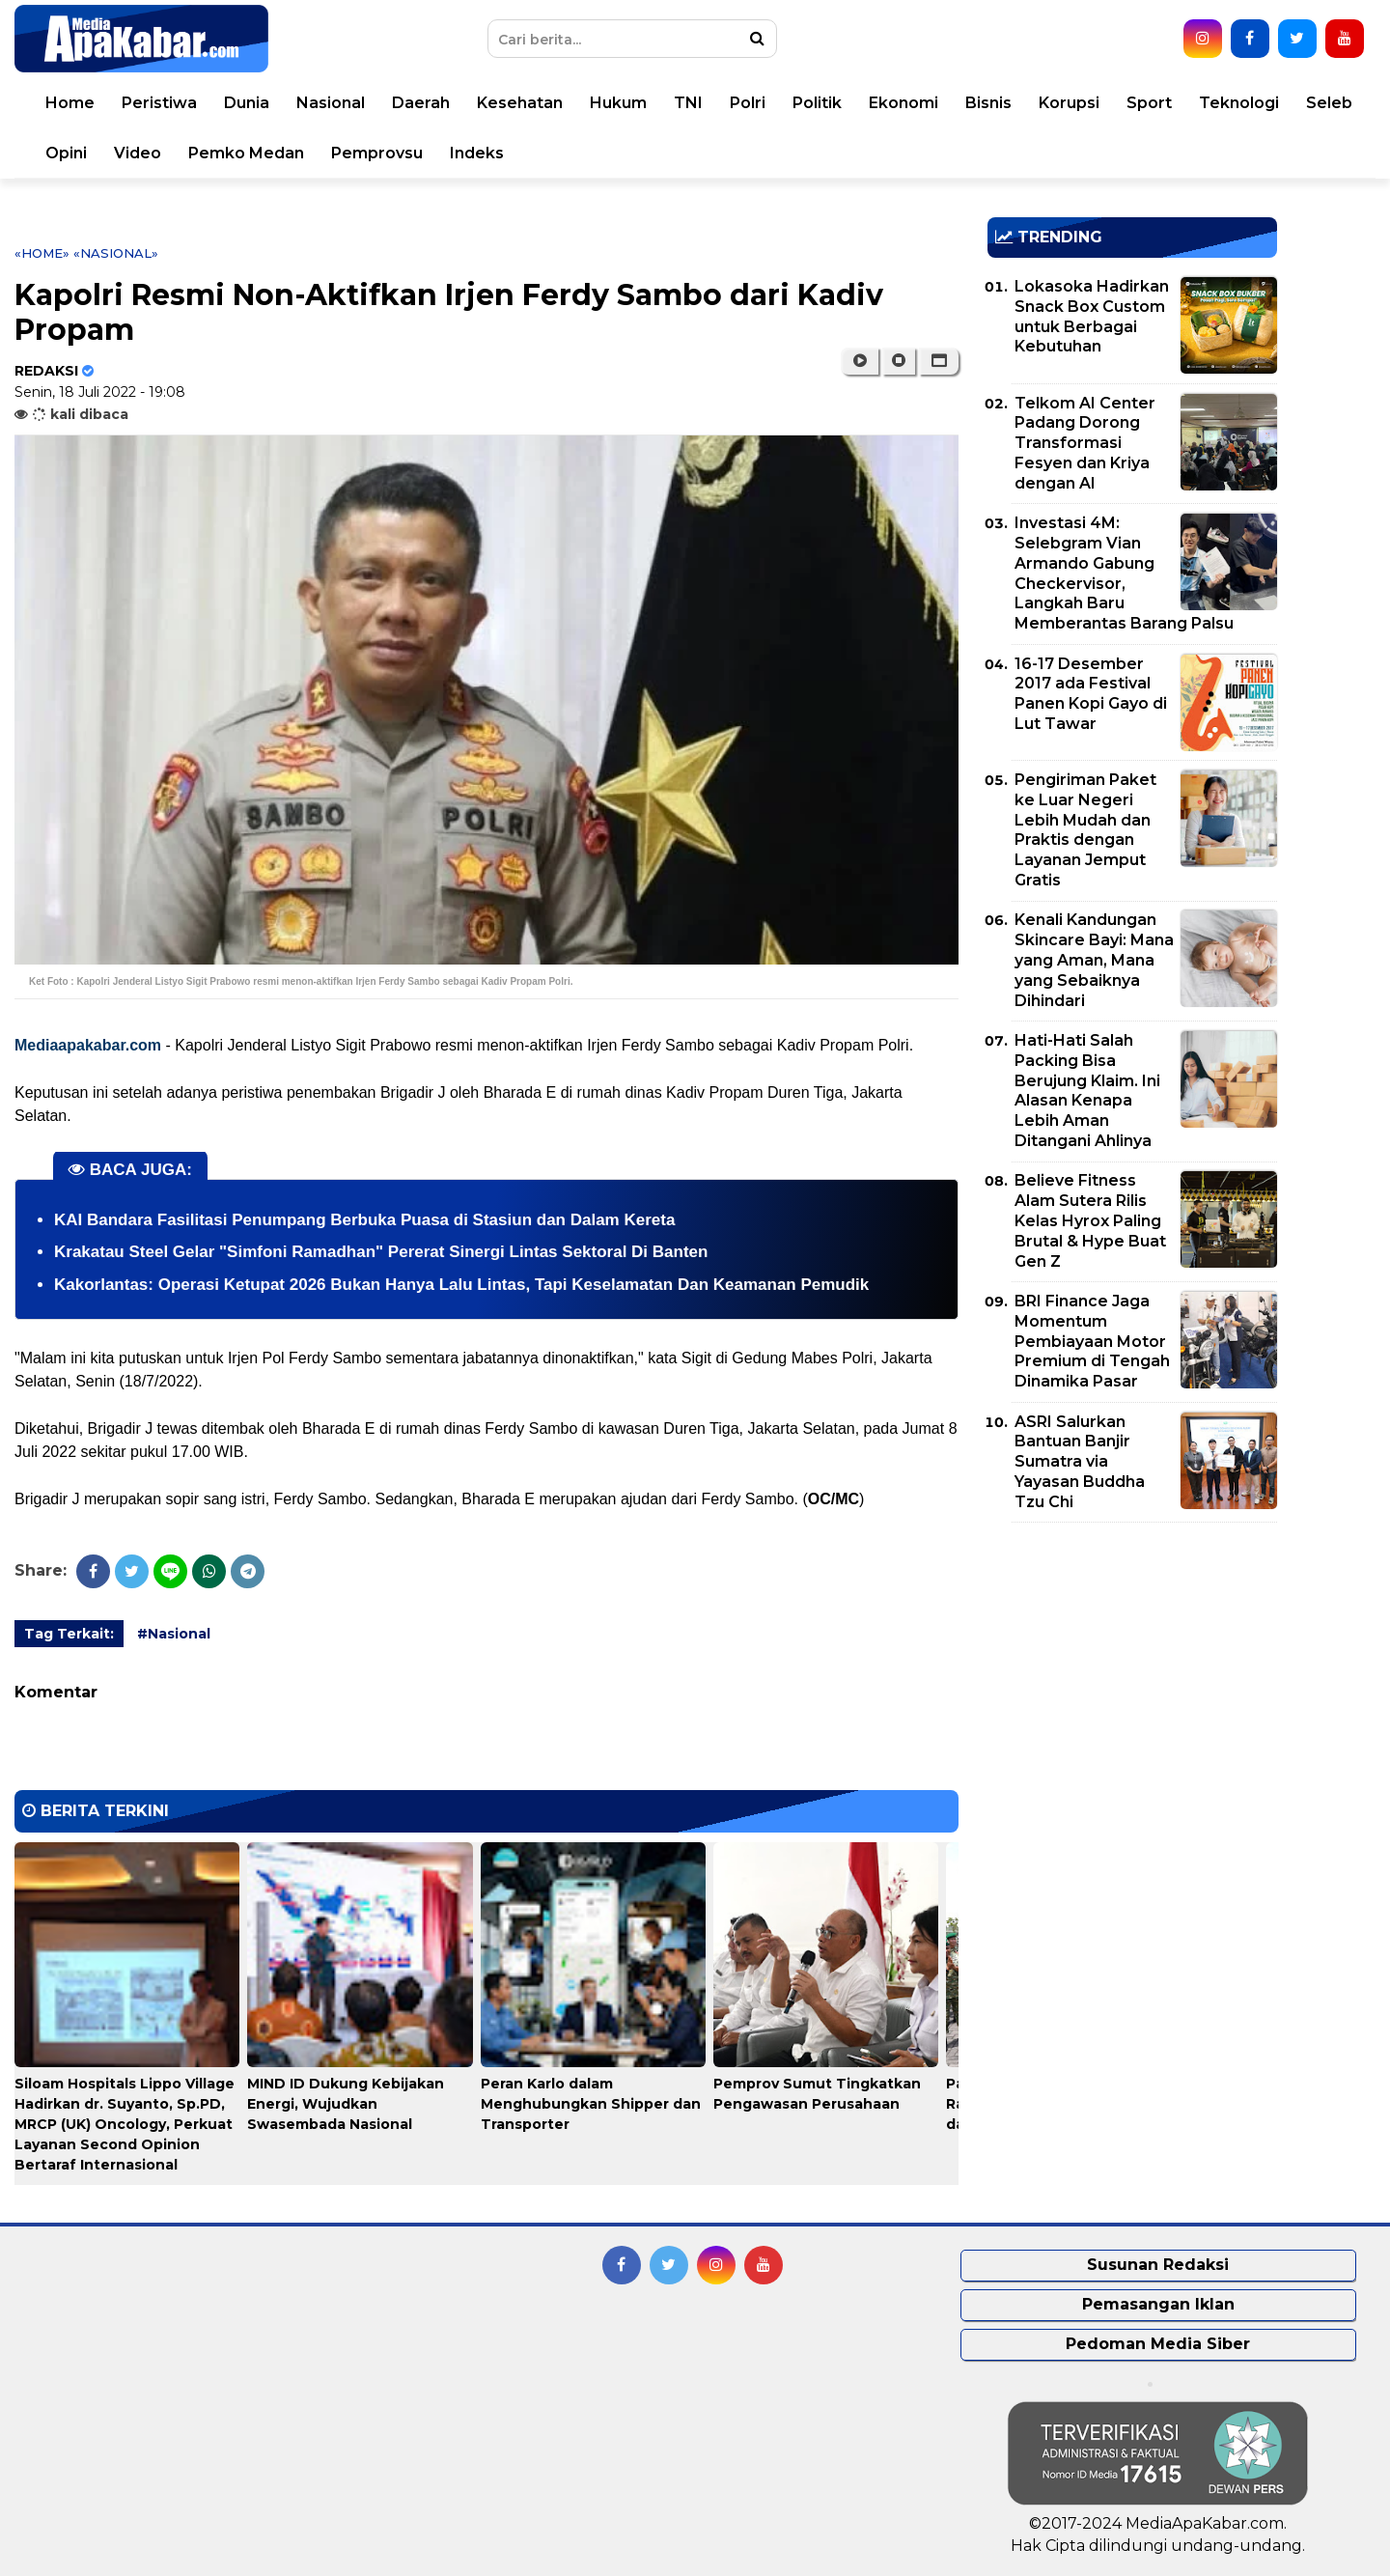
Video (137, 153)
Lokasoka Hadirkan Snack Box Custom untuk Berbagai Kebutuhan (1092, 316)
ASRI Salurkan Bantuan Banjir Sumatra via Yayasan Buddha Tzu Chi (1080, 1462)
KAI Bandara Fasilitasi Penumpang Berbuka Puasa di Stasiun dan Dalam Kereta (364, 1220)
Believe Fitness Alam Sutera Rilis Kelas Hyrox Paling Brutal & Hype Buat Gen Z (1090, 1220)
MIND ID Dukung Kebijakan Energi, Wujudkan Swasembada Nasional (345, 2104)
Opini (66, 153)
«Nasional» (115, 253)
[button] (939, 361)
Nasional (330, 103)
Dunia (246, 103)
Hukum (618, 103)
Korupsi (1069, 103)
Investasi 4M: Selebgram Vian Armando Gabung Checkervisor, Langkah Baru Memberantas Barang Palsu (1124, 573)
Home (70, 103)
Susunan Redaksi (1158, 2264)
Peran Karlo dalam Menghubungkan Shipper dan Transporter (591, 2104)
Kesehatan (520, 103)
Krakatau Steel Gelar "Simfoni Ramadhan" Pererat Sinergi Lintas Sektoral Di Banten (381, 1252)
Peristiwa (159, 103)
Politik (817, 103)
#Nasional (173, 1633)
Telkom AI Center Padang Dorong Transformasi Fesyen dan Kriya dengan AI (1085, 443)
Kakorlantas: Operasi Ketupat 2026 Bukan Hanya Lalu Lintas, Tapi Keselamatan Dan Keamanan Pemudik (461, 1284)
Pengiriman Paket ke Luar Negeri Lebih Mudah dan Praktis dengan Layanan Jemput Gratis (1085, 829)
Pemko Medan (246, 153)
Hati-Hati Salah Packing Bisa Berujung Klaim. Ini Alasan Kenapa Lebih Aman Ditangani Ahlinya (1087, 1090)
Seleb (1329, 103)
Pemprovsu (377, 153)
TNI (688, 103)
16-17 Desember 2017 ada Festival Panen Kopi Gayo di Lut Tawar (1091, 694)
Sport (1149, 103)
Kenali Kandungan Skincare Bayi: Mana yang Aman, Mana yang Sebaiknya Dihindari (1094, 959)
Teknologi (1239, 103)
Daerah (421, 103)
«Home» (42, 253)
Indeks (477, 153)
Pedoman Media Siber (1158, 2344)
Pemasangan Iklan (1158, 2304)
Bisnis (988, 103)
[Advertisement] (1132, 1672)
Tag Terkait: (69, 1633)
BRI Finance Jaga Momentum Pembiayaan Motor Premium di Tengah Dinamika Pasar (1092, 1341)
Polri (747, 103)
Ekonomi (903, 103)
